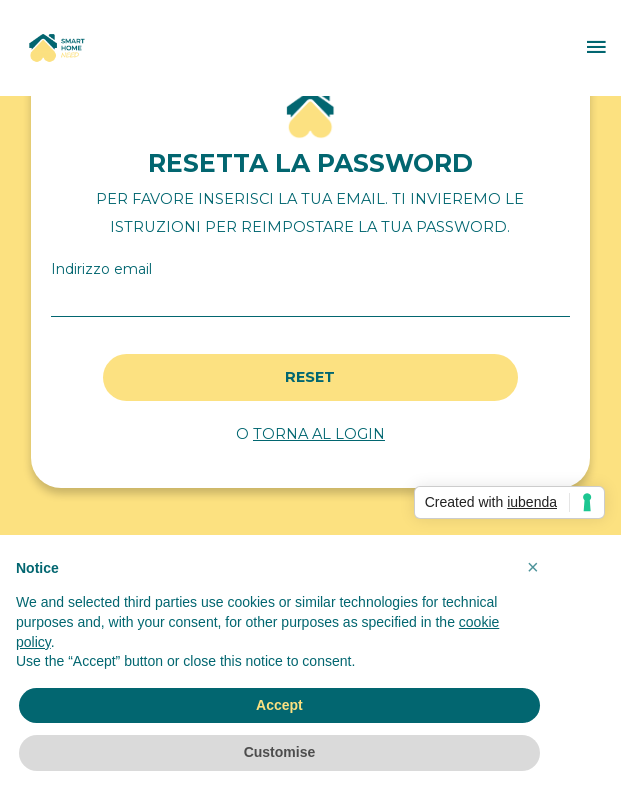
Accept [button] (279, 705)
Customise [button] (280, 752)
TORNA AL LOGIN (319, 434)
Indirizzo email (101, 269)
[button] (533, 567)
